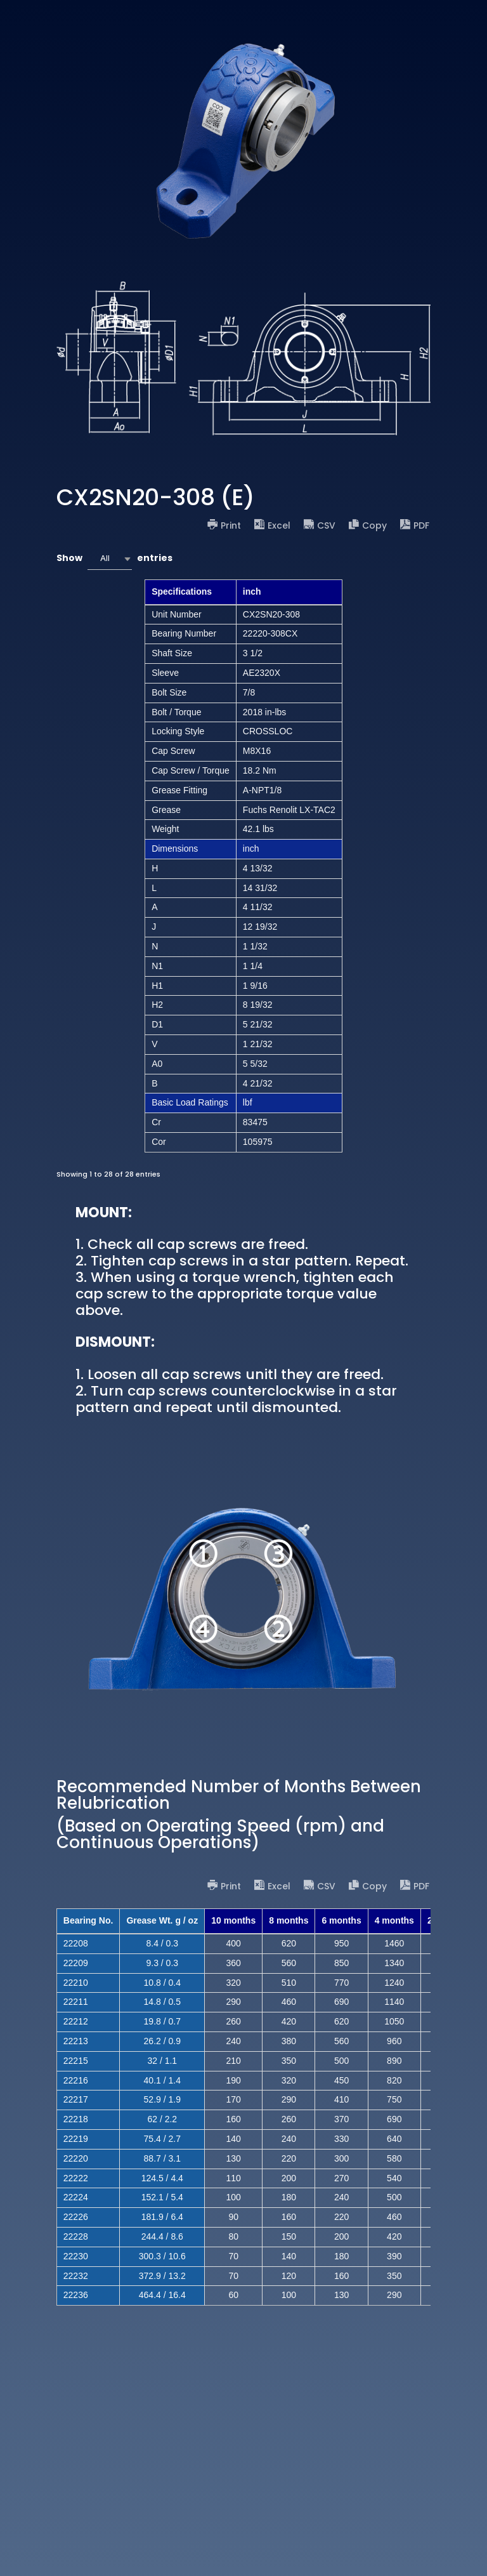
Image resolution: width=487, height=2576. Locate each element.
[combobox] (110, 559)
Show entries (114, 559)
